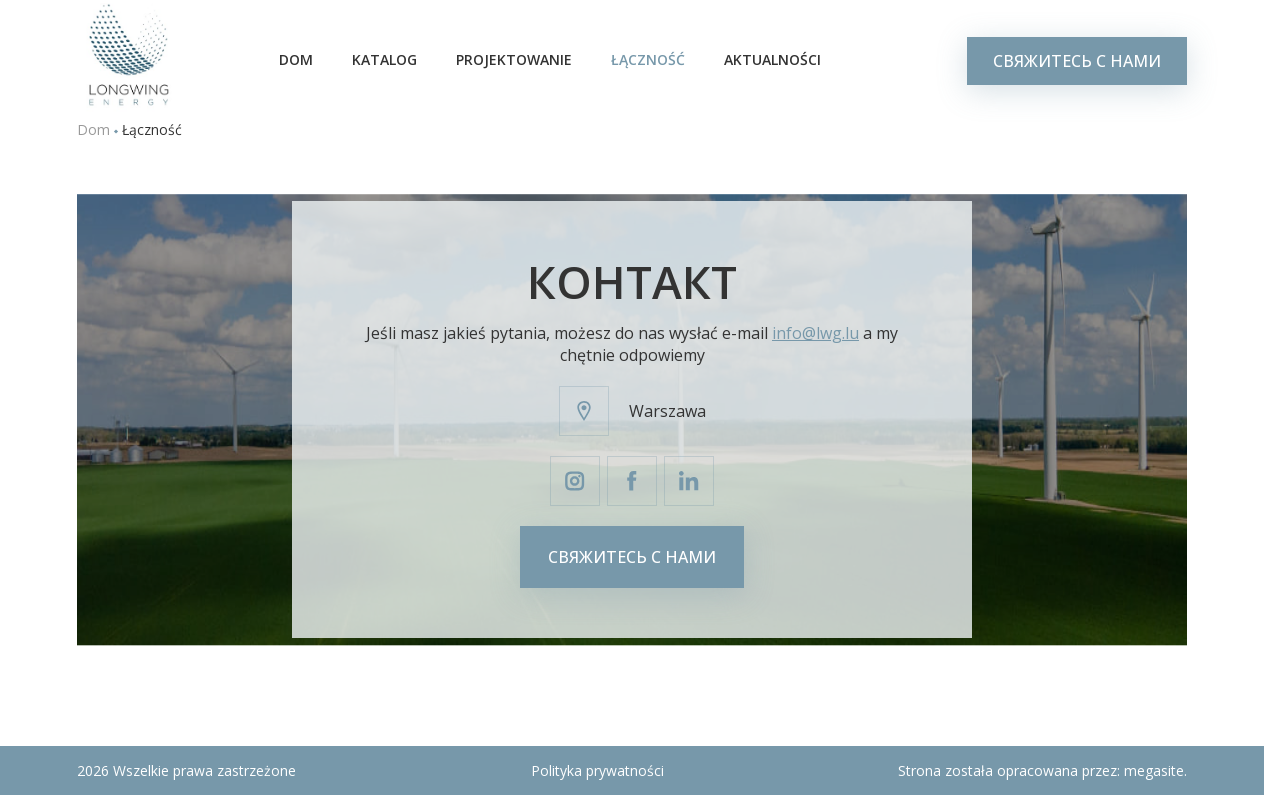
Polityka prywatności (597, 770)
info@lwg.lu (815, 333)
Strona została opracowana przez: (1042, 770)
